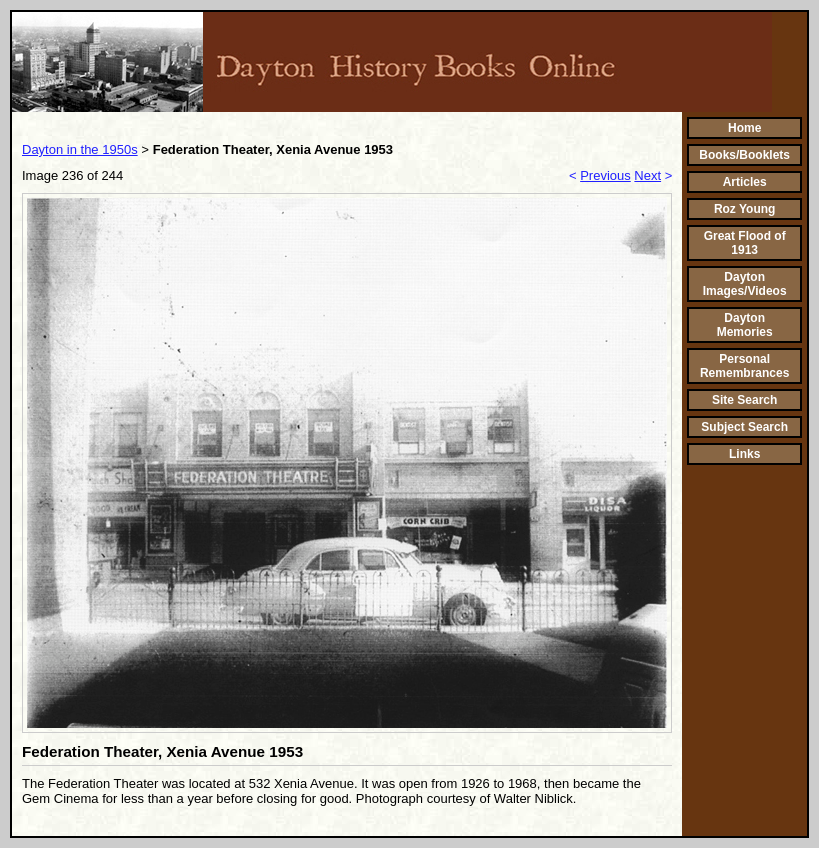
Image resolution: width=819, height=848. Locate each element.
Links (744, 454)
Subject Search (744, 427)
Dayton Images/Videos (745, 284)
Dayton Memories (745, 325)
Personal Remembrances (744, 366)
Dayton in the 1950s (80, 149)
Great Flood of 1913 (745, 243)
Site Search (744, 400)
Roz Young (745, 209)
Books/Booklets (744, 155)
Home (744, 128)
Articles (745, 182)
